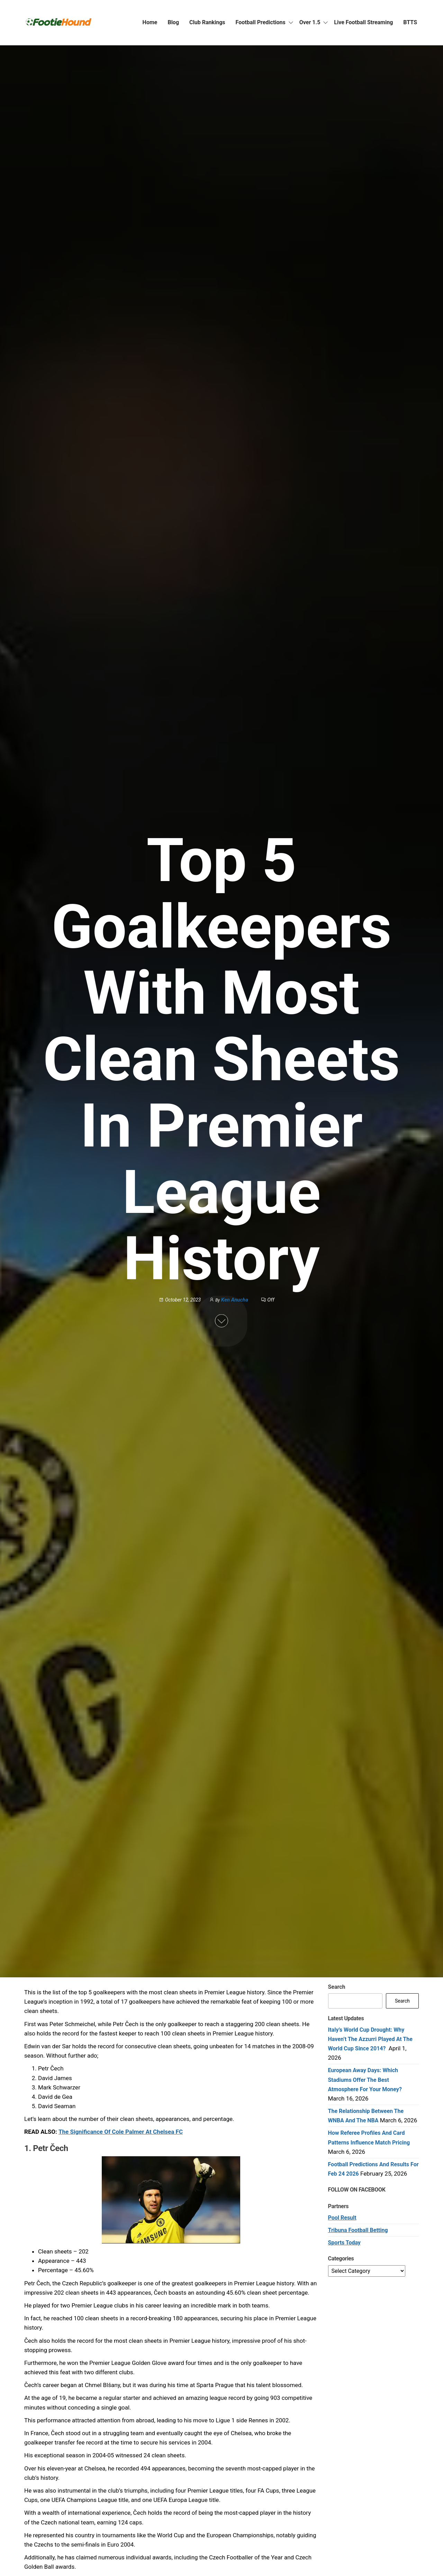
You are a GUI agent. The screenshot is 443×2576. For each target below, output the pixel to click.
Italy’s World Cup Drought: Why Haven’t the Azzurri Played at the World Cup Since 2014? (370, 2039)
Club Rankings (207, 22)
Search (336, 1987)
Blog (173, 22)
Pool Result (342, 2217)
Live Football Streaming (363, 22)
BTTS (410, 22)
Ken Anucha (235, 1300)
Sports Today (344, 2242)
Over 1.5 (309, 22)
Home (150, 22)
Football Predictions (261, 22)
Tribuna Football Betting (358, 2230)
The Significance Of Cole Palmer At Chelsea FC (120, 2131)
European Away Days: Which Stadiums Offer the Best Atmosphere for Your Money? (365, 2079)
